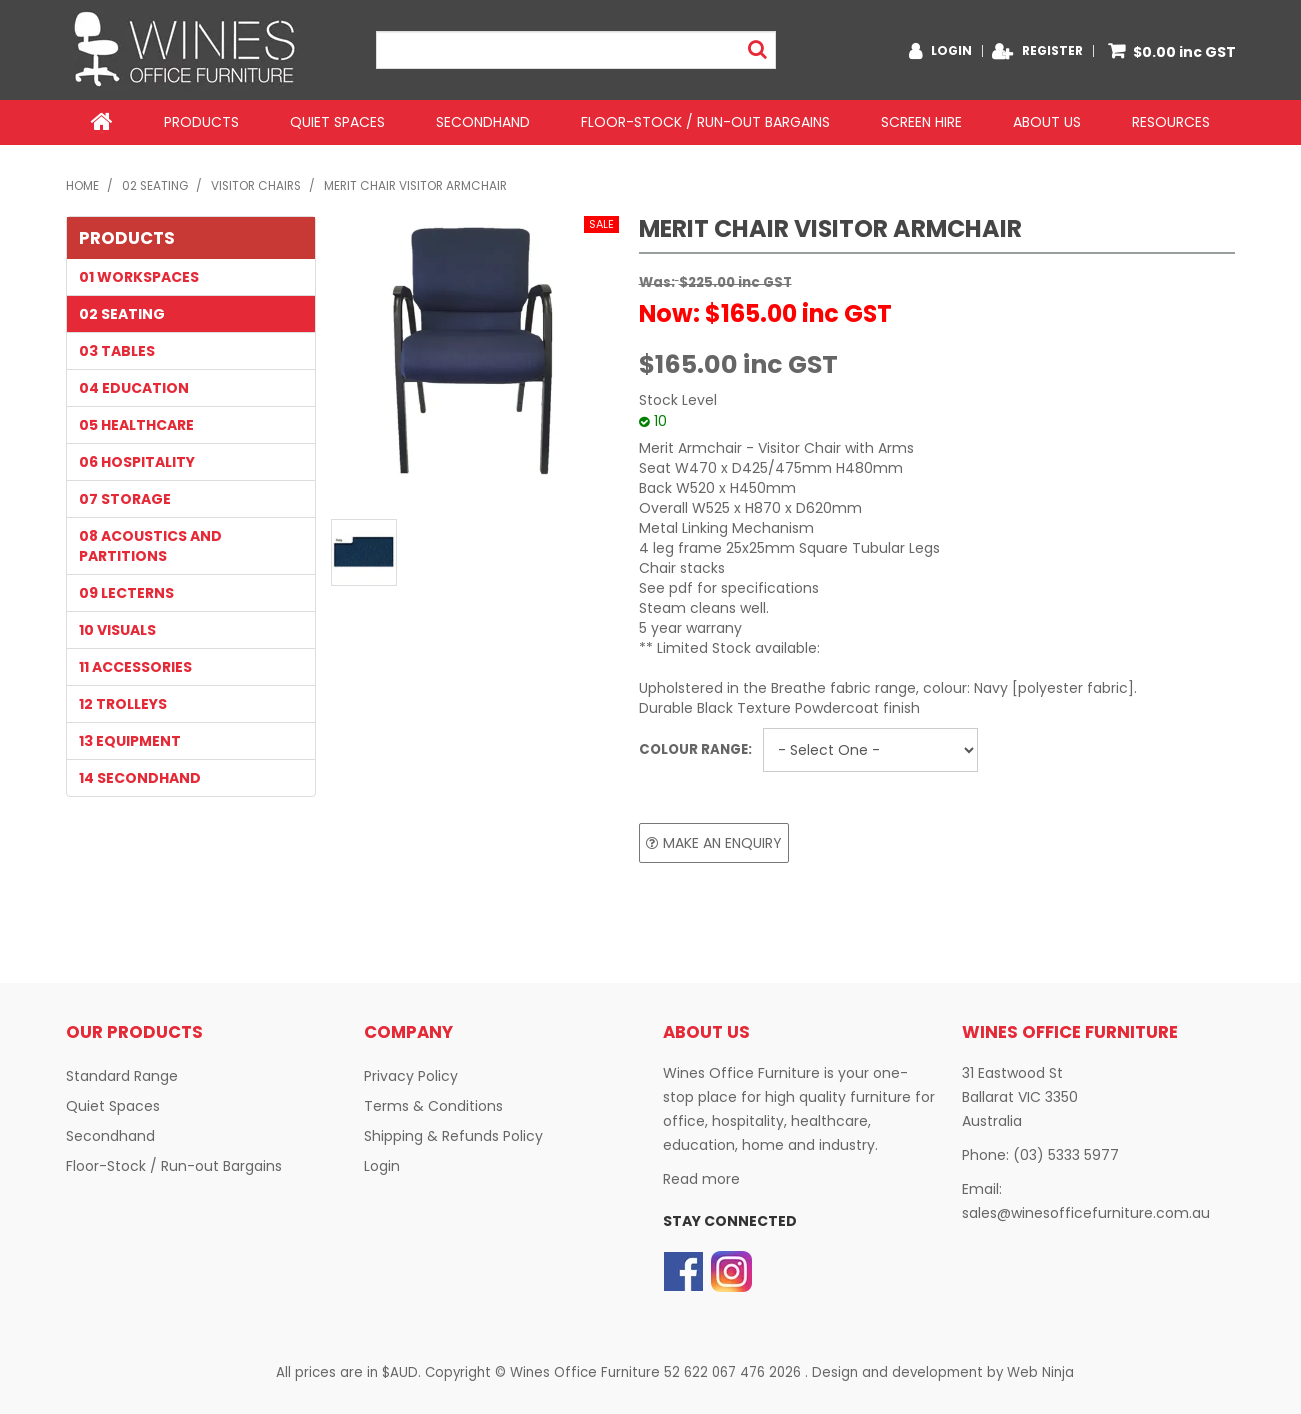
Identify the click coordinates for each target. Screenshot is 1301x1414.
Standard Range (122, 1076)
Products (201, 122)
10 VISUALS (117, 629)
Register (1052, 51)
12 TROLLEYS (123, 703)
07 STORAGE (125, 498)
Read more (701, 1179)
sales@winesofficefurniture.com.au (1086, 1213)
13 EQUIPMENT (130, 740)
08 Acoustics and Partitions (150, 545)
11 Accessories (135, 666)
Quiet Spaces (337, 122)
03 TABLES (117, 350)
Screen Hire (921, 122)
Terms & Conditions (433, 1106)
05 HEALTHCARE (136, 424)
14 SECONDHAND (140, 777)
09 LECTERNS (126, 592)
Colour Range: (695, 748)
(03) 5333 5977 (1066, 1155)
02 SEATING (155, 185)
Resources (1171, 122)
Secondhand (483, 122)
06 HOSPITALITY (137, 461)
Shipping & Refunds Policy (453, 1136)
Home (102, 122)
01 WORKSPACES (139, 276)
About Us (1047, 122)
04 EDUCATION (134, 387)
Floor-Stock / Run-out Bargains (705, 122)
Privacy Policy (411, 1076)
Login (951, 51)
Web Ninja (1040, 1371)
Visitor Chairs (256, 185)
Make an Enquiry (722, 842)
